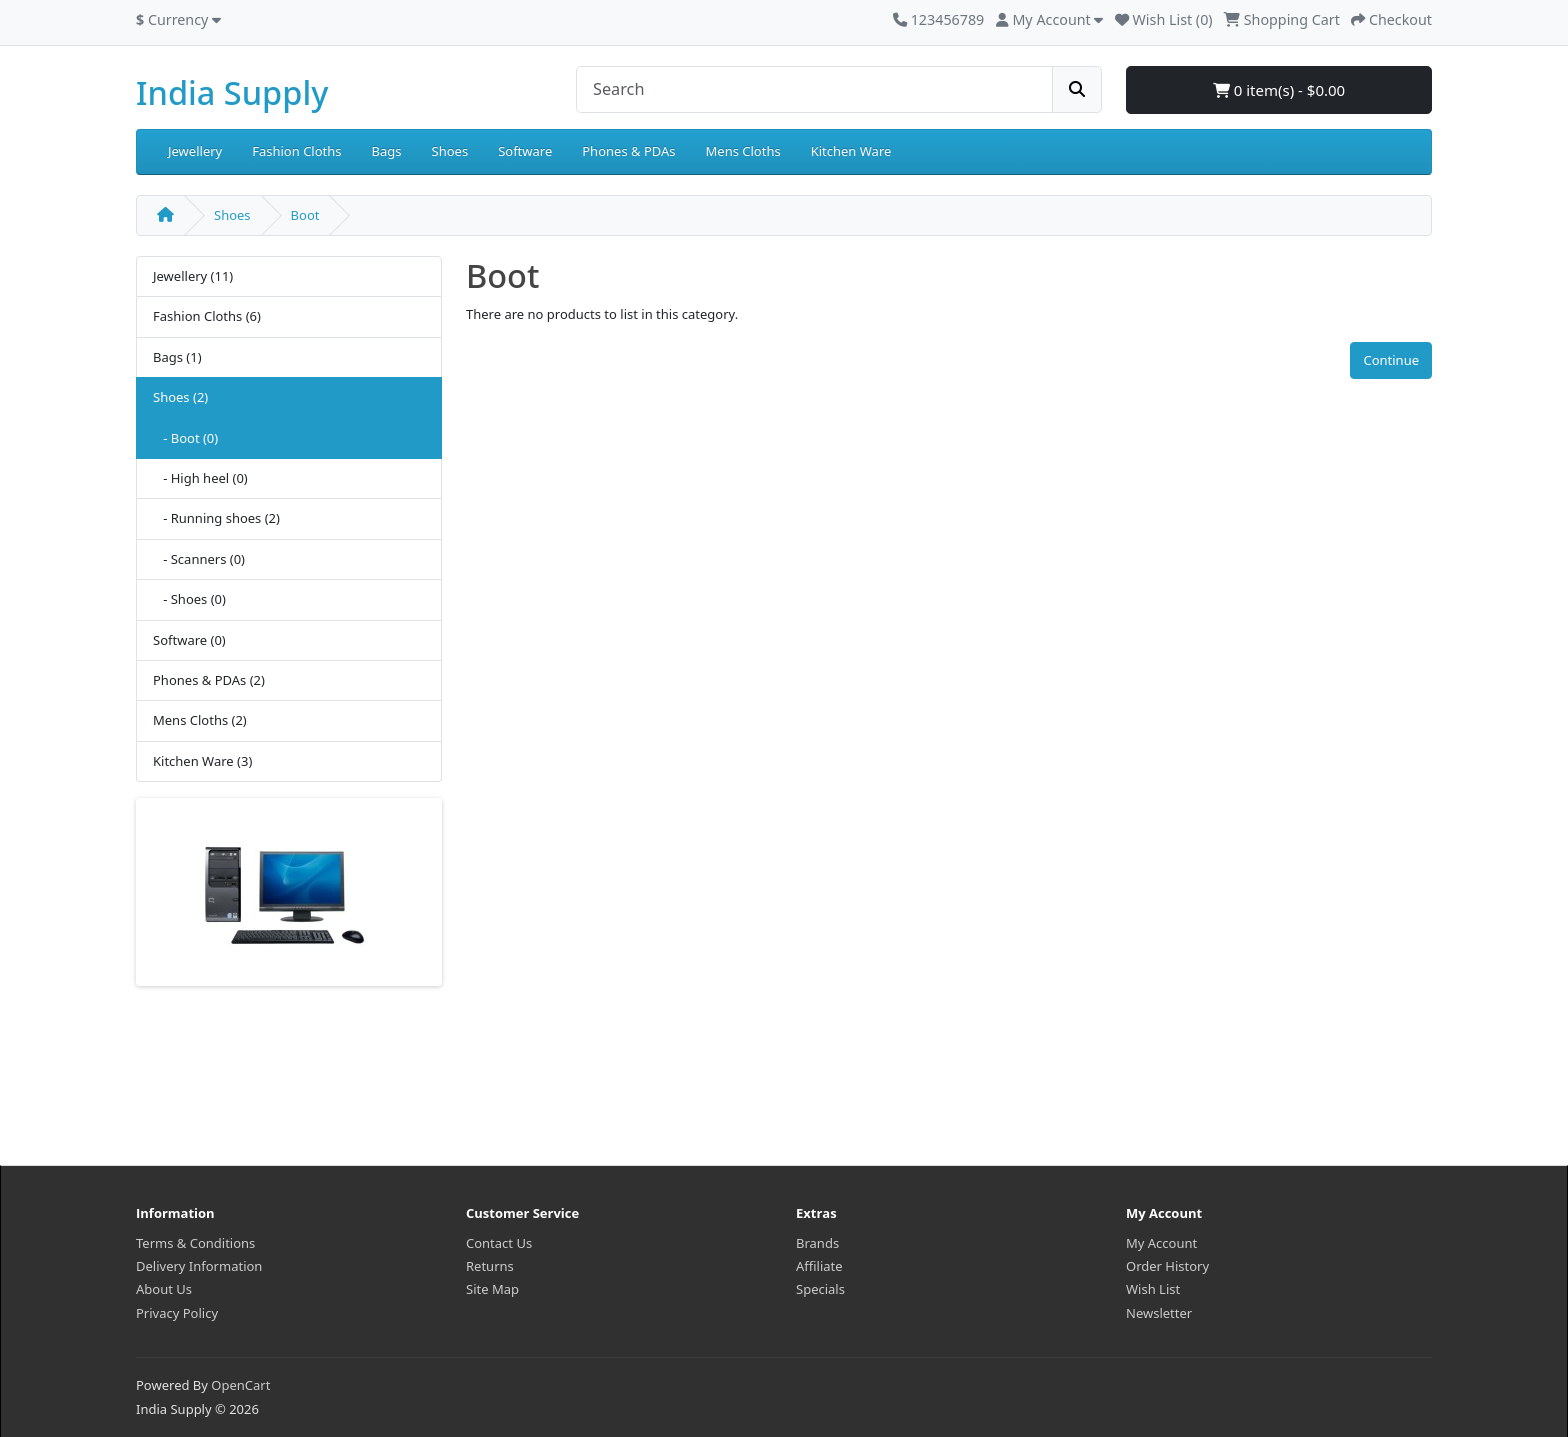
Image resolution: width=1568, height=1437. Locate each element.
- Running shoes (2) (216, 518)
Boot (305, 215)
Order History (1167, 1266)
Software (525, 151)
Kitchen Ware (851, 151)
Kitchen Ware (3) (202, 761)
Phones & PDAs (628, 151)
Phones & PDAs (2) (209, 680)
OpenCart (240, 1385)
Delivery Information (199, 1266)
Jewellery (195, 151)
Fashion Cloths (296, 151)
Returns (490, 1266)
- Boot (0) (185, 438)
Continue (1391, 360)
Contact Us (499, 1243)
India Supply (232, 92)
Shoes (450, 151)
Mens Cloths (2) (200, 720)
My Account (1161, 1243)
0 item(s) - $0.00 (1279, 90)
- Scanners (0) (199, 559)
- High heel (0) (200, 478)
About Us (164, 1289)
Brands (817, 1243)
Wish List (1153, 1289)
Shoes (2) (180, 397)
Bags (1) (177, 357)
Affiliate (819, 1266)
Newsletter (1159, 1313)
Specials (820, 1289)
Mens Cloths (743, 151)
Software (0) (189, 640)
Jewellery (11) (193, 276)
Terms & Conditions (195, 1243)
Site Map (492, 1289)
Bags (387, 151)
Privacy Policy (177, 1313)
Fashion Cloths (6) (207, 316)
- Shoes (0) (189, 599)
